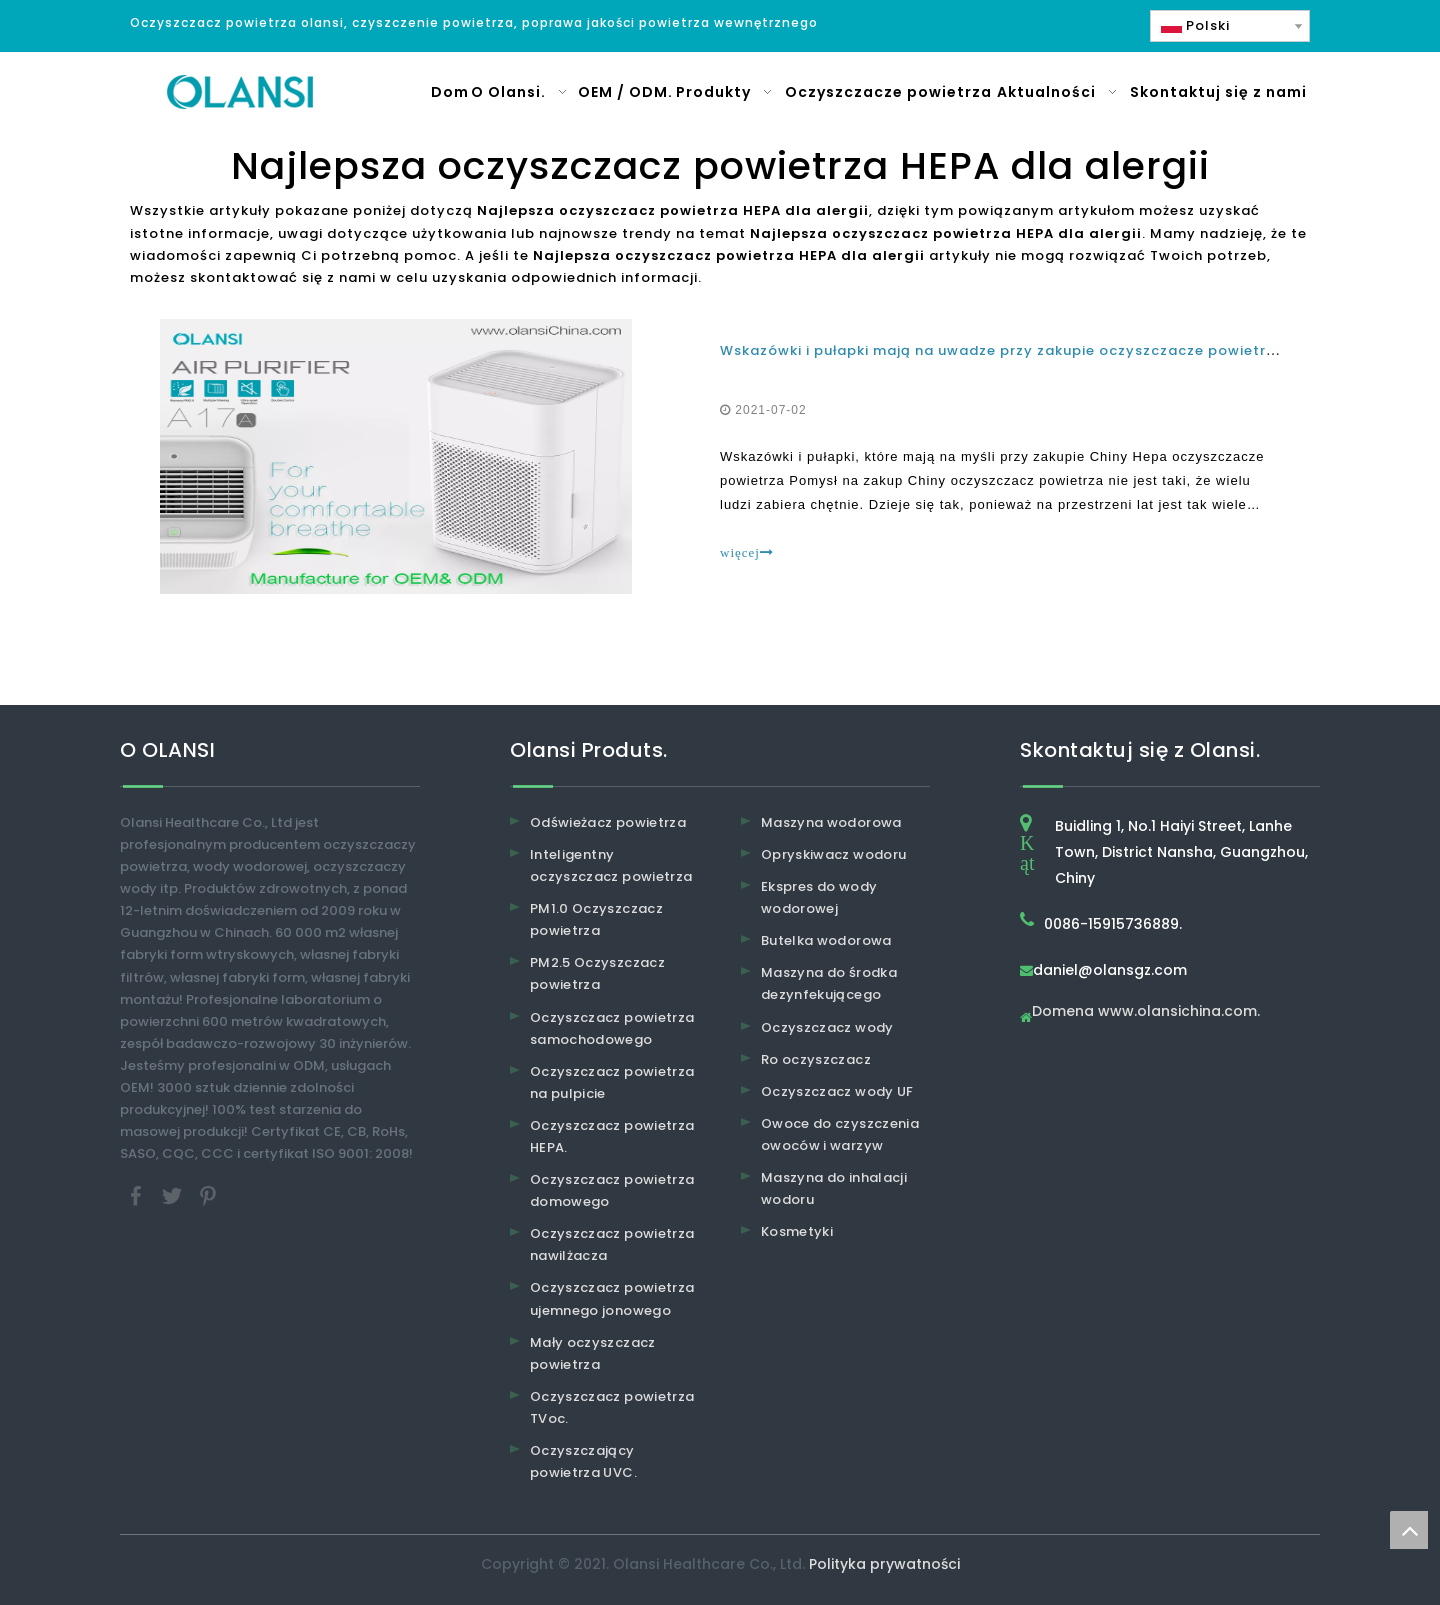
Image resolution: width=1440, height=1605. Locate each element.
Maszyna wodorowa (831, 822)
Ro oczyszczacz (816, 1059)
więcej (747, 552)
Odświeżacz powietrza (608, 822)
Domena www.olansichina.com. (1146, 1012)
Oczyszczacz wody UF (837, 1091)
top (1409, 1530)
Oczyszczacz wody (827, 1027)
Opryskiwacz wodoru (833, 854)
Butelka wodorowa (826, 940)
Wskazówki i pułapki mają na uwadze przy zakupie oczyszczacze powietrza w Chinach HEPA (1063, 350)
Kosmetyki (797, 1231)
